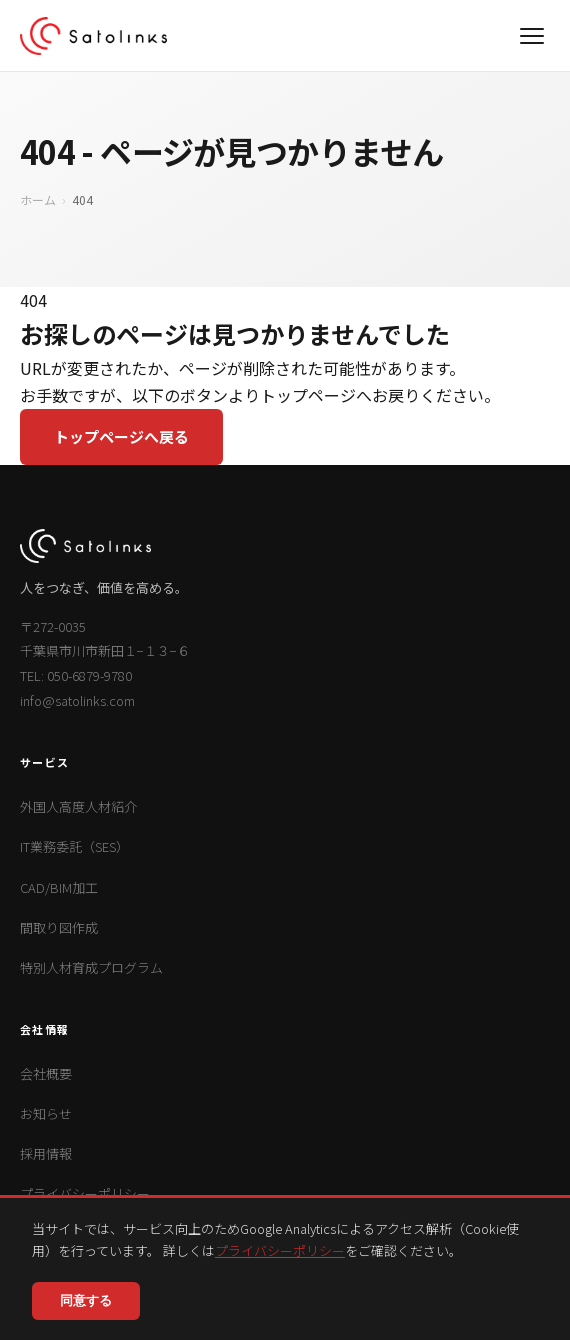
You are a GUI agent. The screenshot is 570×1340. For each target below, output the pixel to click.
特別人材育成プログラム (91, 967)
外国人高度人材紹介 (78, 806)
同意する (86, 1300)
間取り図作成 (59, 927)
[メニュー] (532, 36)
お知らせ (46, 1113)
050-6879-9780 (89, 675)
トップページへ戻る (121, 436)
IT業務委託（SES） (74, 846)
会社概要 (46, 1073)
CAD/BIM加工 (59, 887)
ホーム (38, 199)
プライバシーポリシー (280, 1250)
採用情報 (46, 1153)
